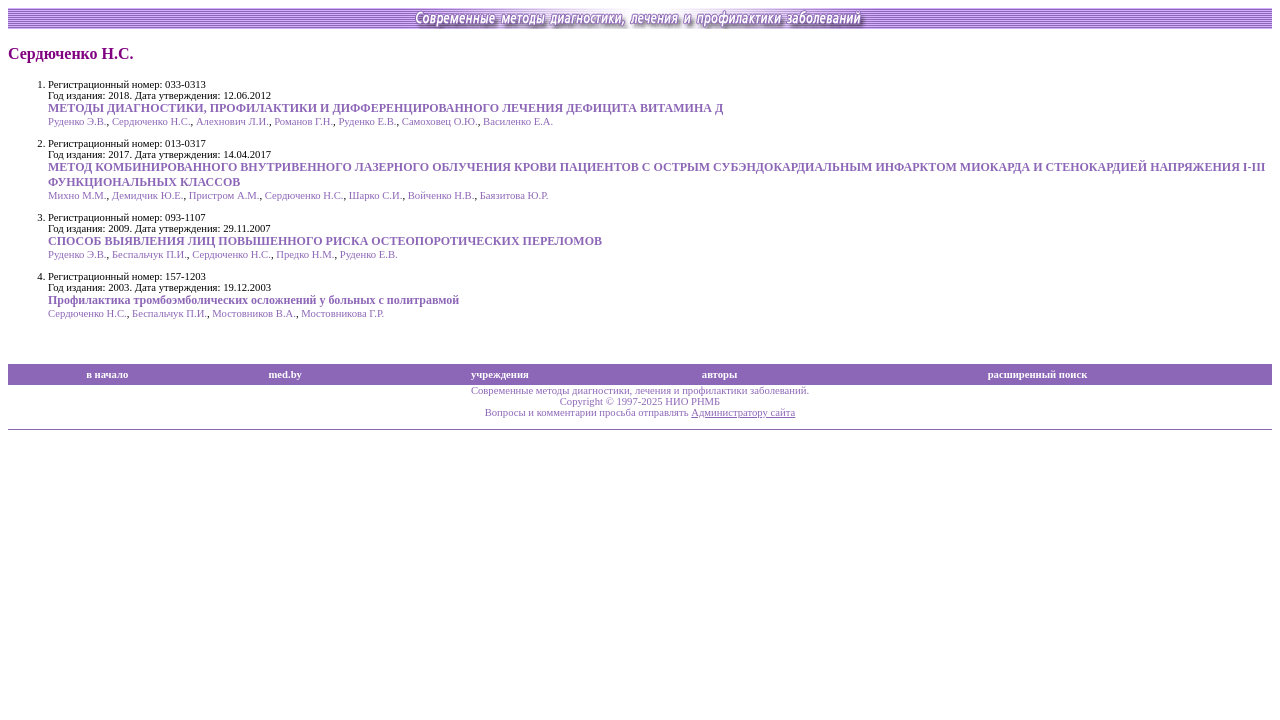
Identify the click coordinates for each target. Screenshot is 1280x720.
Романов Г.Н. (303, 121)
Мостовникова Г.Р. (342, 313)
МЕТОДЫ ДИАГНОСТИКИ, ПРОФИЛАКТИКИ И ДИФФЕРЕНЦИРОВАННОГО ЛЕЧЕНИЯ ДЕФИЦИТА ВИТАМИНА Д (385, 108)
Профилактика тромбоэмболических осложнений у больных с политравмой (253, 300)
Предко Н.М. (305, 254)
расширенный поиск (1038, 374)
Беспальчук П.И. (149, 254)
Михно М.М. (77, 195)
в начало (107, 374)
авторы (720, 374)
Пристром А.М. (224, 195)
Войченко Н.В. (441, 195)
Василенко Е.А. (518, 121)
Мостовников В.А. (254, 313)
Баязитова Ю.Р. (514, 195)
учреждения (500, 374)
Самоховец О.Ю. (440, 121)
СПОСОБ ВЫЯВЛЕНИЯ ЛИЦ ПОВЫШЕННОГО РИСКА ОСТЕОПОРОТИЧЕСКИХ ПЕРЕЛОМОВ (325, 241)
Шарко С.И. (376, 195)
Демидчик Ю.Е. (148, 195)
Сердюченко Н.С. (151, 121)
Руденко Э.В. (77, 121)
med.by (284, 374)
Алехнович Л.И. (232, 121)
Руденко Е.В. (367, 121)
